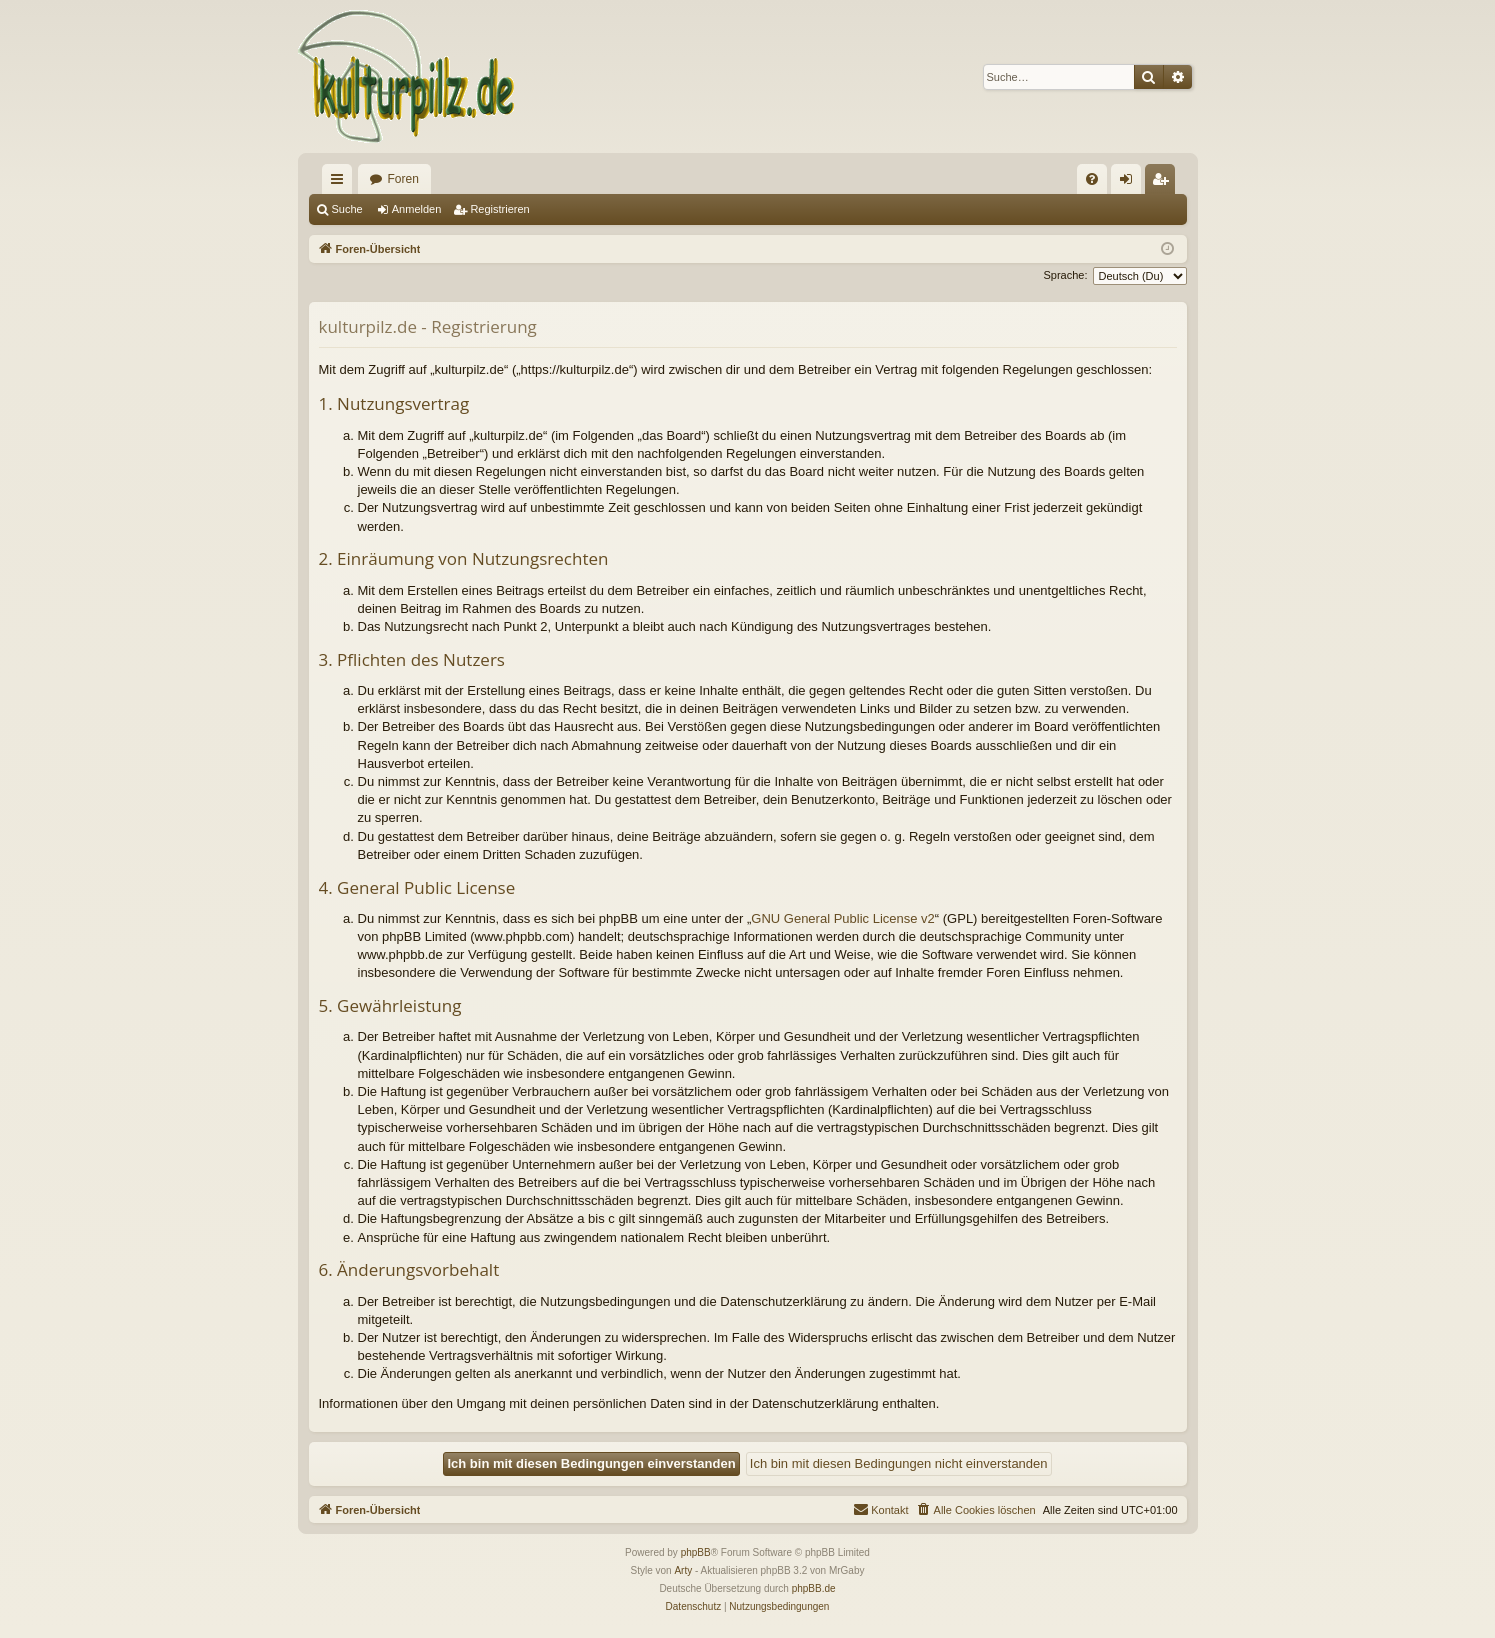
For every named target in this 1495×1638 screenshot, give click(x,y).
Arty (683, 1570)
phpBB (696, 1552)
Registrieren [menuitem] (1163, 183)
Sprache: (1065, 275)
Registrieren (499, 209)
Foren (403, 179)
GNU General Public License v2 (843, 918)
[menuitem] (1092, 179)
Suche (347, 209)
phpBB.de (814, 1588)
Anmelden (417, 209)
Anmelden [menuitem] (1129, 183)
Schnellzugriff (341, 183)
